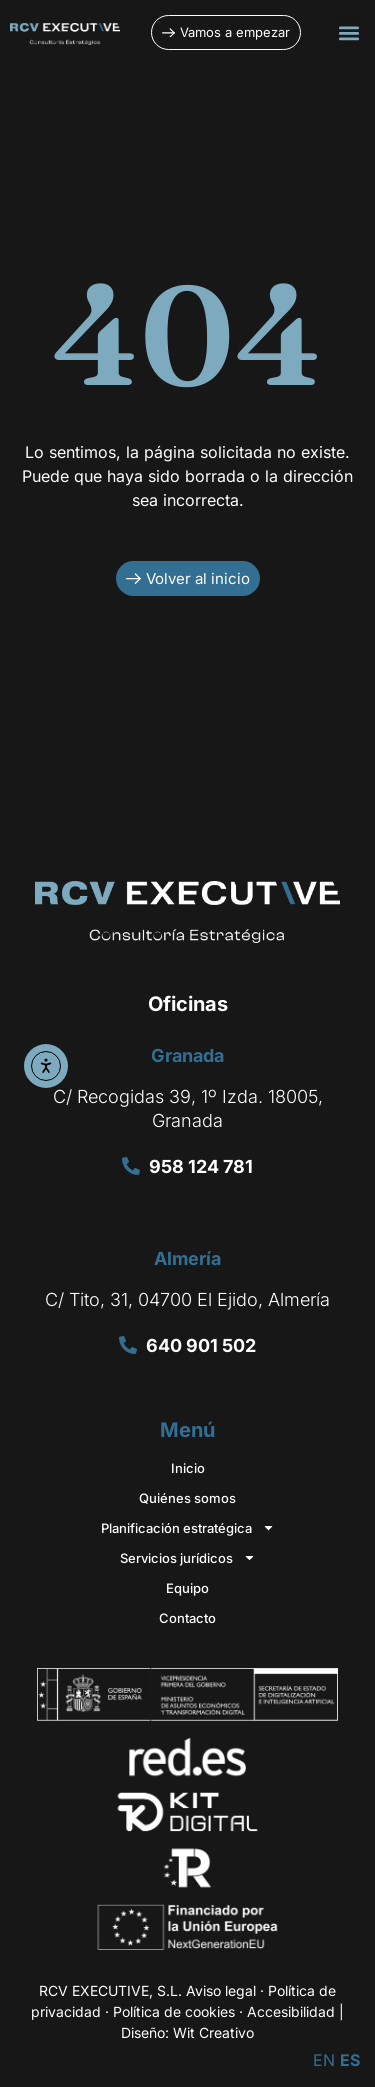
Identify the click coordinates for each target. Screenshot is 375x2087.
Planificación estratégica (188, 1528)
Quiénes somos (187, 1498)
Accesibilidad (291, 2011)
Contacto (187, 1618)
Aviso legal (221, 1990)
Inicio (188, 1468)
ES (350, 2060)
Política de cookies (174, 2011)
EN (324, 2060)
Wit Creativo (213, 2032)
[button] (348, 32)
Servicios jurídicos (188, 1558)
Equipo (187, 1588)
